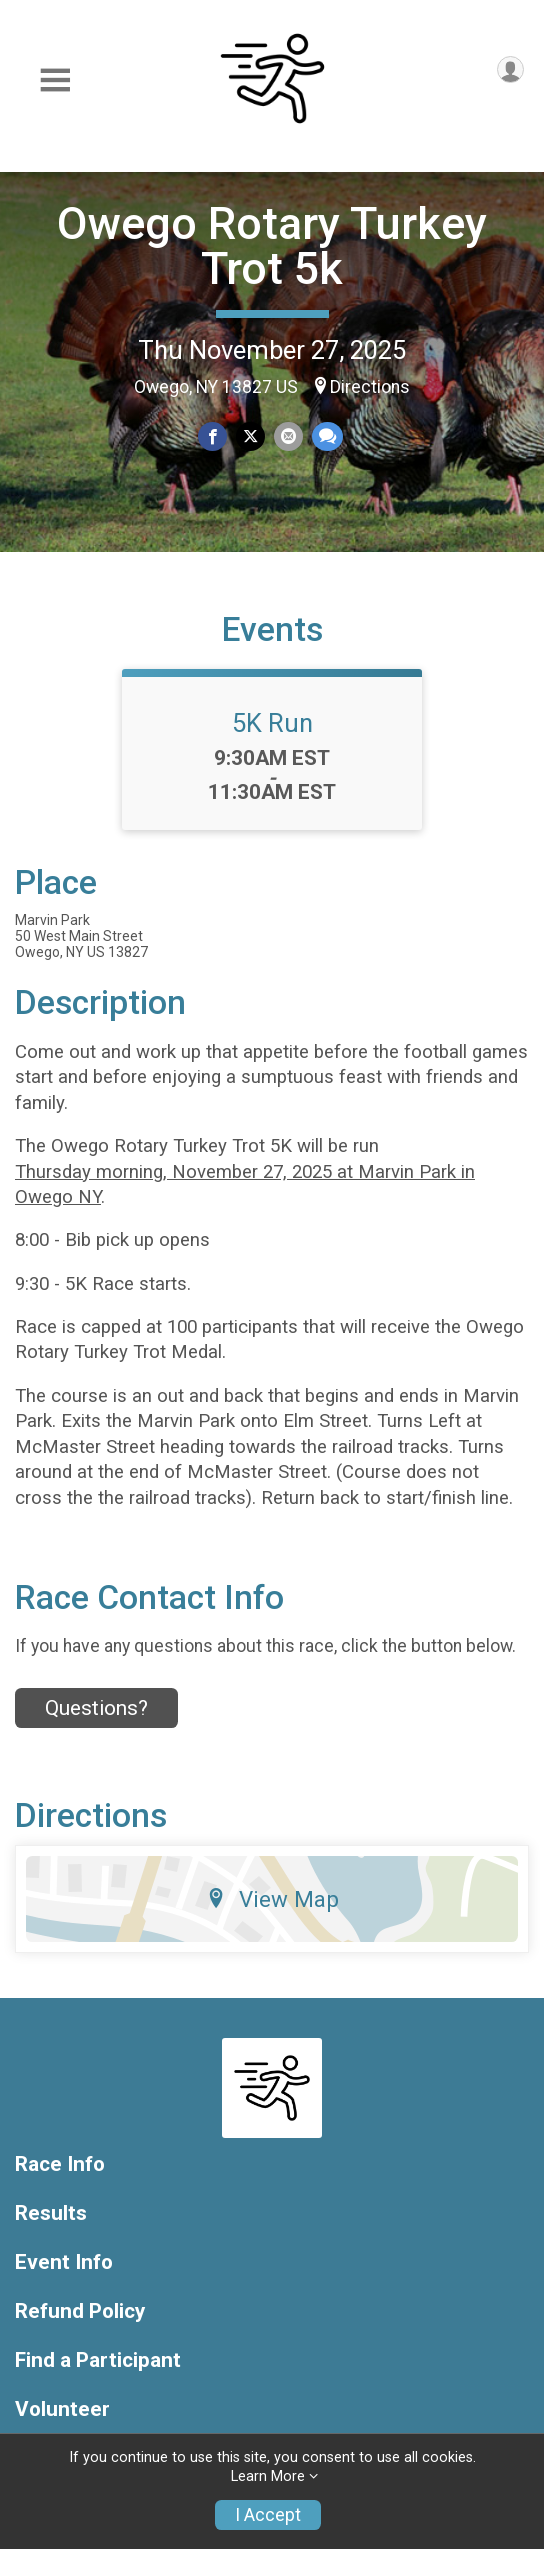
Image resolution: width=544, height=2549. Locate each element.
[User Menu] (510, 69)
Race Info (60, 2164)
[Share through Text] (327, 436)
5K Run (272, 723)
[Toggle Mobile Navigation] (55, 80)
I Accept (268, 2515)
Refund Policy (80, 2311)
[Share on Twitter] (250, 436)
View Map (272, 1899)
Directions (370, 387)
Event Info (64, 2262)
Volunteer (62, 2409)
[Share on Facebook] (212, 436)
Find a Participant (98, 2360)
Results (51, 2213)
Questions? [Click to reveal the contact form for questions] (96, 1708)
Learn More (268, 2476)
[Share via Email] (288, 436)
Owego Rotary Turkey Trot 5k (272, 246)
